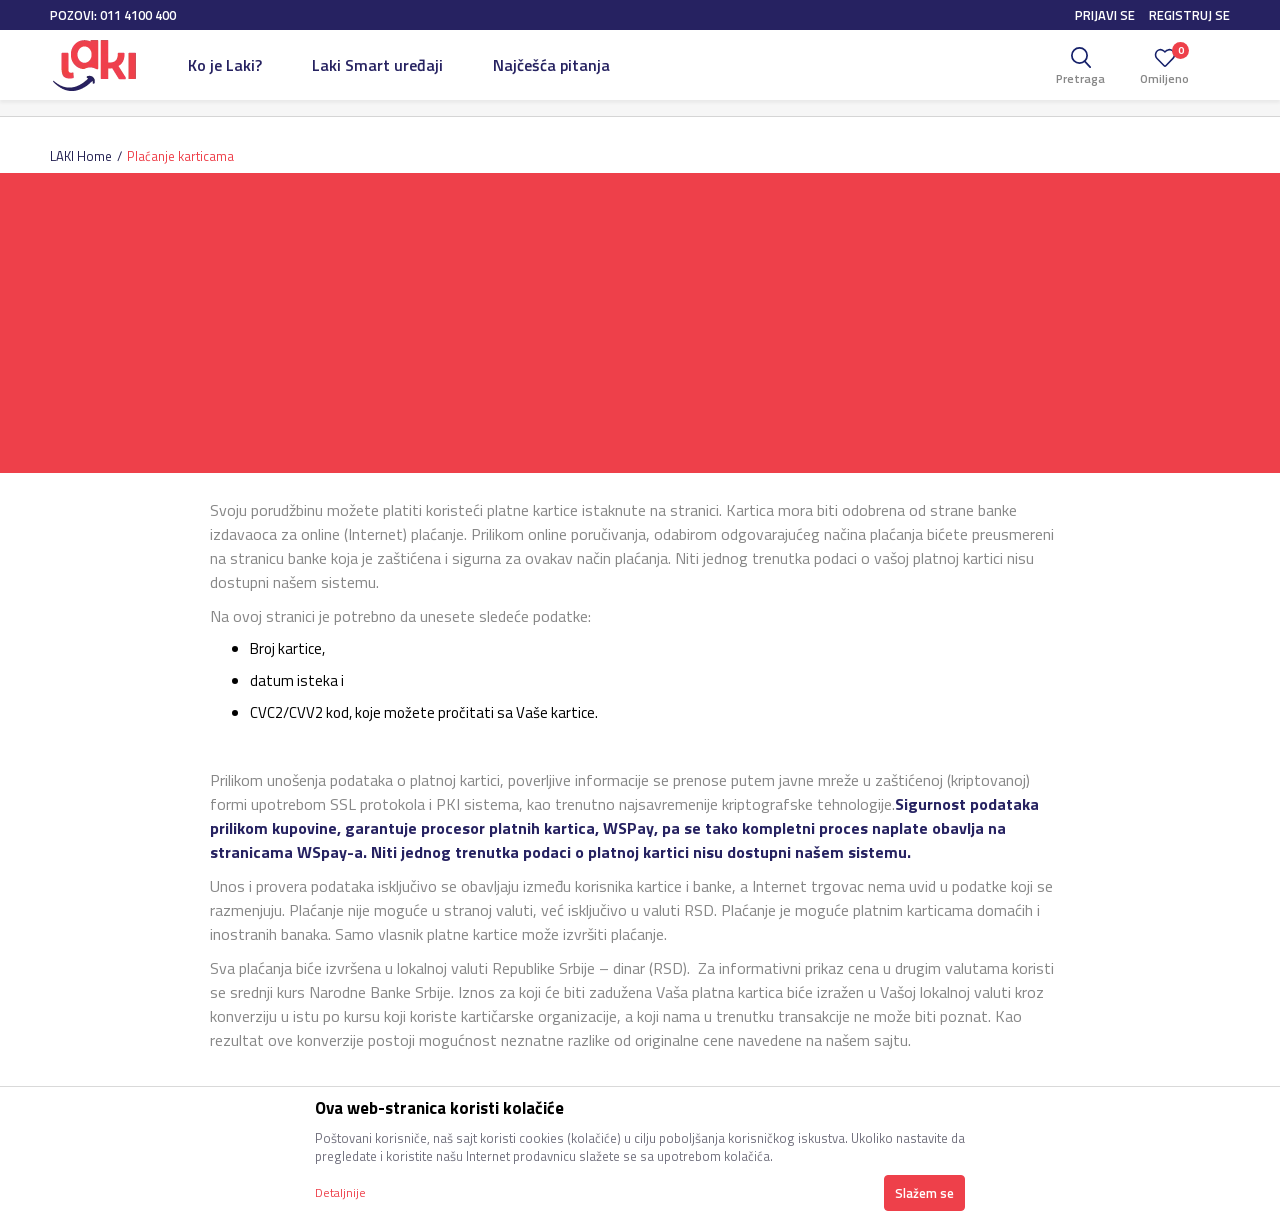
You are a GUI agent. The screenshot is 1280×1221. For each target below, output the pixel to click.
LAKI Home (81, 156)
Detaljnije (340, 1192)
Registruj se (1189, 15)
